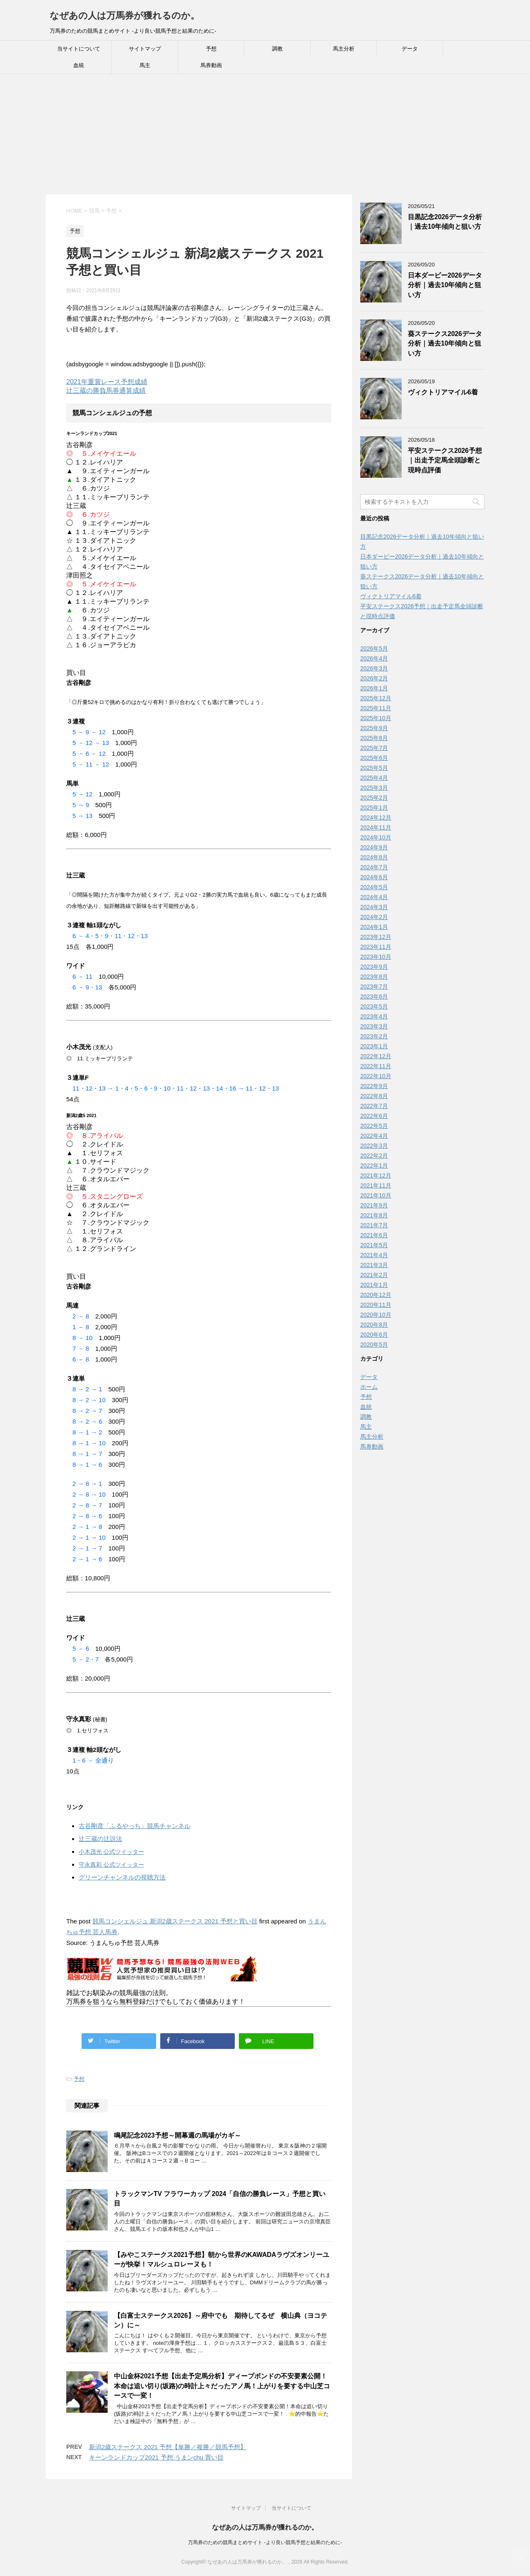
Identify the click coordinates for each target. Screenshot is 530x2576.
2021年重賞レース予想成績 (106, 381)
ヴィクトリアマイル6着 (443, 392)
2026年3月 (374, 668)
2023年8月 (374, 976)
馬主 (145, 65)
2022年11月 (375, 1066)
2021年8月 (374, 1215)
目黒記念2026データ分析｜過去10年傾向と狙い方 (445, 221)
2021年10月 (375, 1195)
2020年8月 (374, 1324)
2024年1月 (374, 927)
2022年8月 (374, 1096)
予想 (211, 49)
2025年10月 (375, 718)
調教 (277, 49)
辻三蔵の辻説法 (100, 1838)
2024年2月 (374, 917)
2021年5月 (374, 1245)
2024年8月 (374, 857)
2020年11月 (375, 1304)
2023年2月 (374, 1036)
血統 (78, 65)
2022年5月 (374, 1125)
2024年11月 (375, 827)
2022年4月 (374, 1135)
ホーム (369, 1387)
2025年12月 (375, 698)
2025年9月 (374, 728)
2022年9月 (374, 1086)
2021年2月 (374, 1275)
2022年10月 (375, 1076)
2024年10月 (375, 837)
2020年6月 (374, 1334)
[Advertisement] (248, 136)
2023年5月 (374, 1006)
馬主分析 (343, 49)
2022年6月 (374, 1116)
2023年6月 (374, 996)
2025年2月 (374, 797)
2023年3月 (374, 1026)
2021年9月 (374, 1205)
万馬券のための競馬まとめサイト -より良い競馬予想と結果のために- (265, 2542)
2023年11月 (375, 946)
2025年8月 (374, 738)
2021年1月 (374, 1285)
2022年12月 (375, 1056)
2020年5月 (374, 1344)
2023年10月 (375, 956)
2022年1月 (374, 1165)
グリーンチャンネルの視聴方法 (122, 1877)
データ (410, 49)
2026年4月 (374, 658)
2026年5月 (374, 648)
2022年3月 (374, 1145)
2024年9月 (374, 847)
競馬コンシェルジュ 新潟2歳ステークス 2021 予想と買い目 (175, 1921)
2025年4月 (374, 777)
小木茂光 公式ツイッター (111, 1851)
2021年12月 (375, 1175)
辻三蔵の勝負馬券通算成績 (106, 390)
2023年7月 (374, 986)
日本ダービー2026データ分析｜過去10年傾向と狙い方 (445, 285)
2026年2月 (374, 678)
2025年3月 (374, 787)
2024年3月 (374, 907)
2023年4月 (374, 1016)
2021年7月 (374, 1225)
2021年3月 (374, 1265)
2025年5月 (374, 767)
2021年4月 (374, 1255)
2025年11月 (375, 708)
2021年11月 (375, 1185)
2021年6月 (374, 1235)
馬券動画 (211, 65)
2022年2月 (374, 1155)
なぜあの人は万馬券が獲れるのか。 (125, 15)
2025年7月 (374, 748)
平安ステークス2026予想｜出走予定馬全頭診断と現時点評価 (445, 460)
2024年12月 (375, 817)
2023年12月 (375, 937)
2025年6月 (374, 758)
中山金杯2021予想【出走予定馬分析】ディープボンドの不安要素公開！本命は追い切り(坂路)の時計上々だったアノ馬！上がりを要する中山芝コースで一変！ (222, 2386)
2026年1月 (374, 688)
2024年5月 (374, 887)
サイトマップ (145, 49)
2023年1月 (374, 1046)
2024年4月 (374, 897)
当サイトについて (78, 49)
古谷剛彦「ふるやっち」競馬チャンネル (134, 1825)
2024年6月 (374, 877)
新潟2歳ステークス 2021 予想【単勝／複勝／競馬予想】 (167, 2446)
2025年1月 (374, 807)
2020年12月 (375, 1295)
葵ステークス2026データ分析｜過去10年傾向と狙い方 (445, 343)
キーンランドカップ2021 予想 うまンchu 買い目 (156, 2457)
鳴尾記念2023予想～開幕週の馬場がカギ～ (177, 2135)
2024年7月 (374, 867)
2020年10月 (375, 1314)
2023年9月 (374, 966)
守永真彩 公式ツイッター (111, 1864)
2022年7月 (374, 1106)
